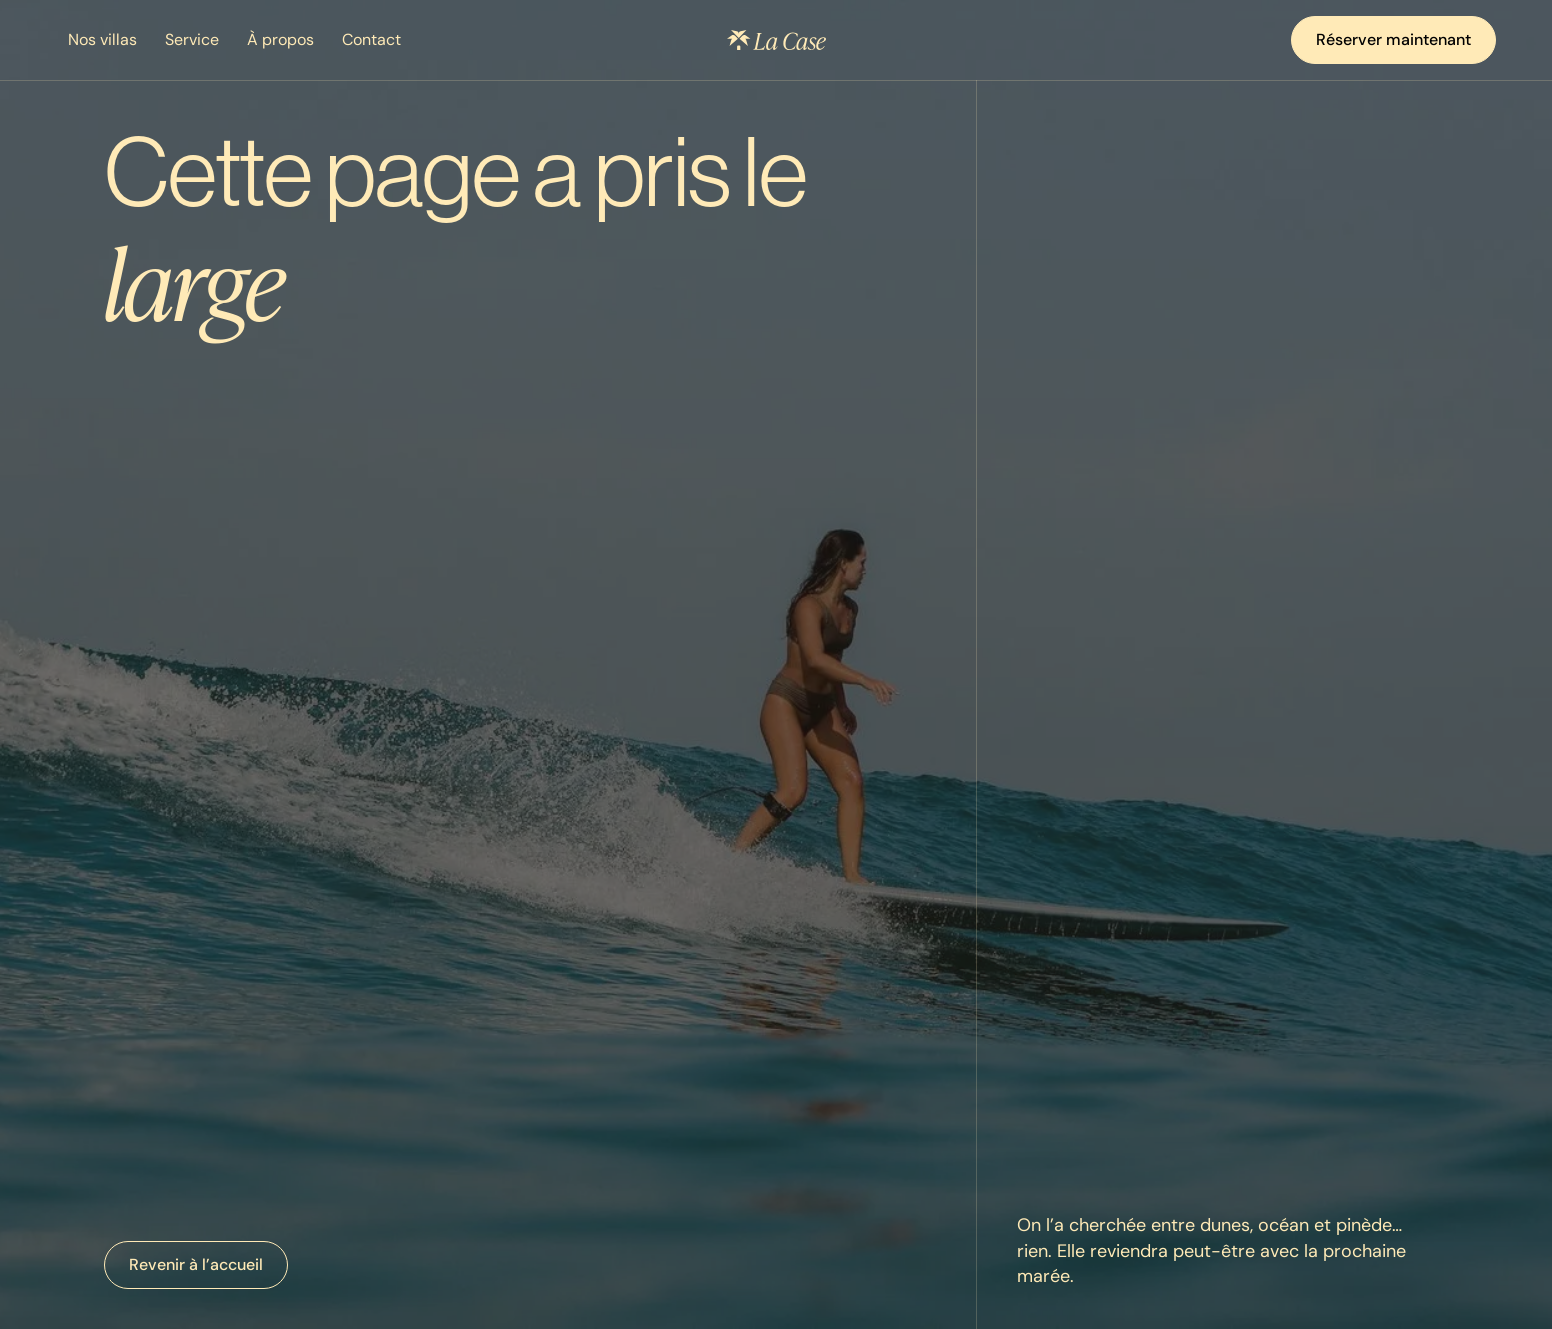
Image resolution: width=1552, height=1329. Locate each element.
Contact (371, 39)
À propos (280, 39)
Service (192, 39)
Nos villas (102, 39)
